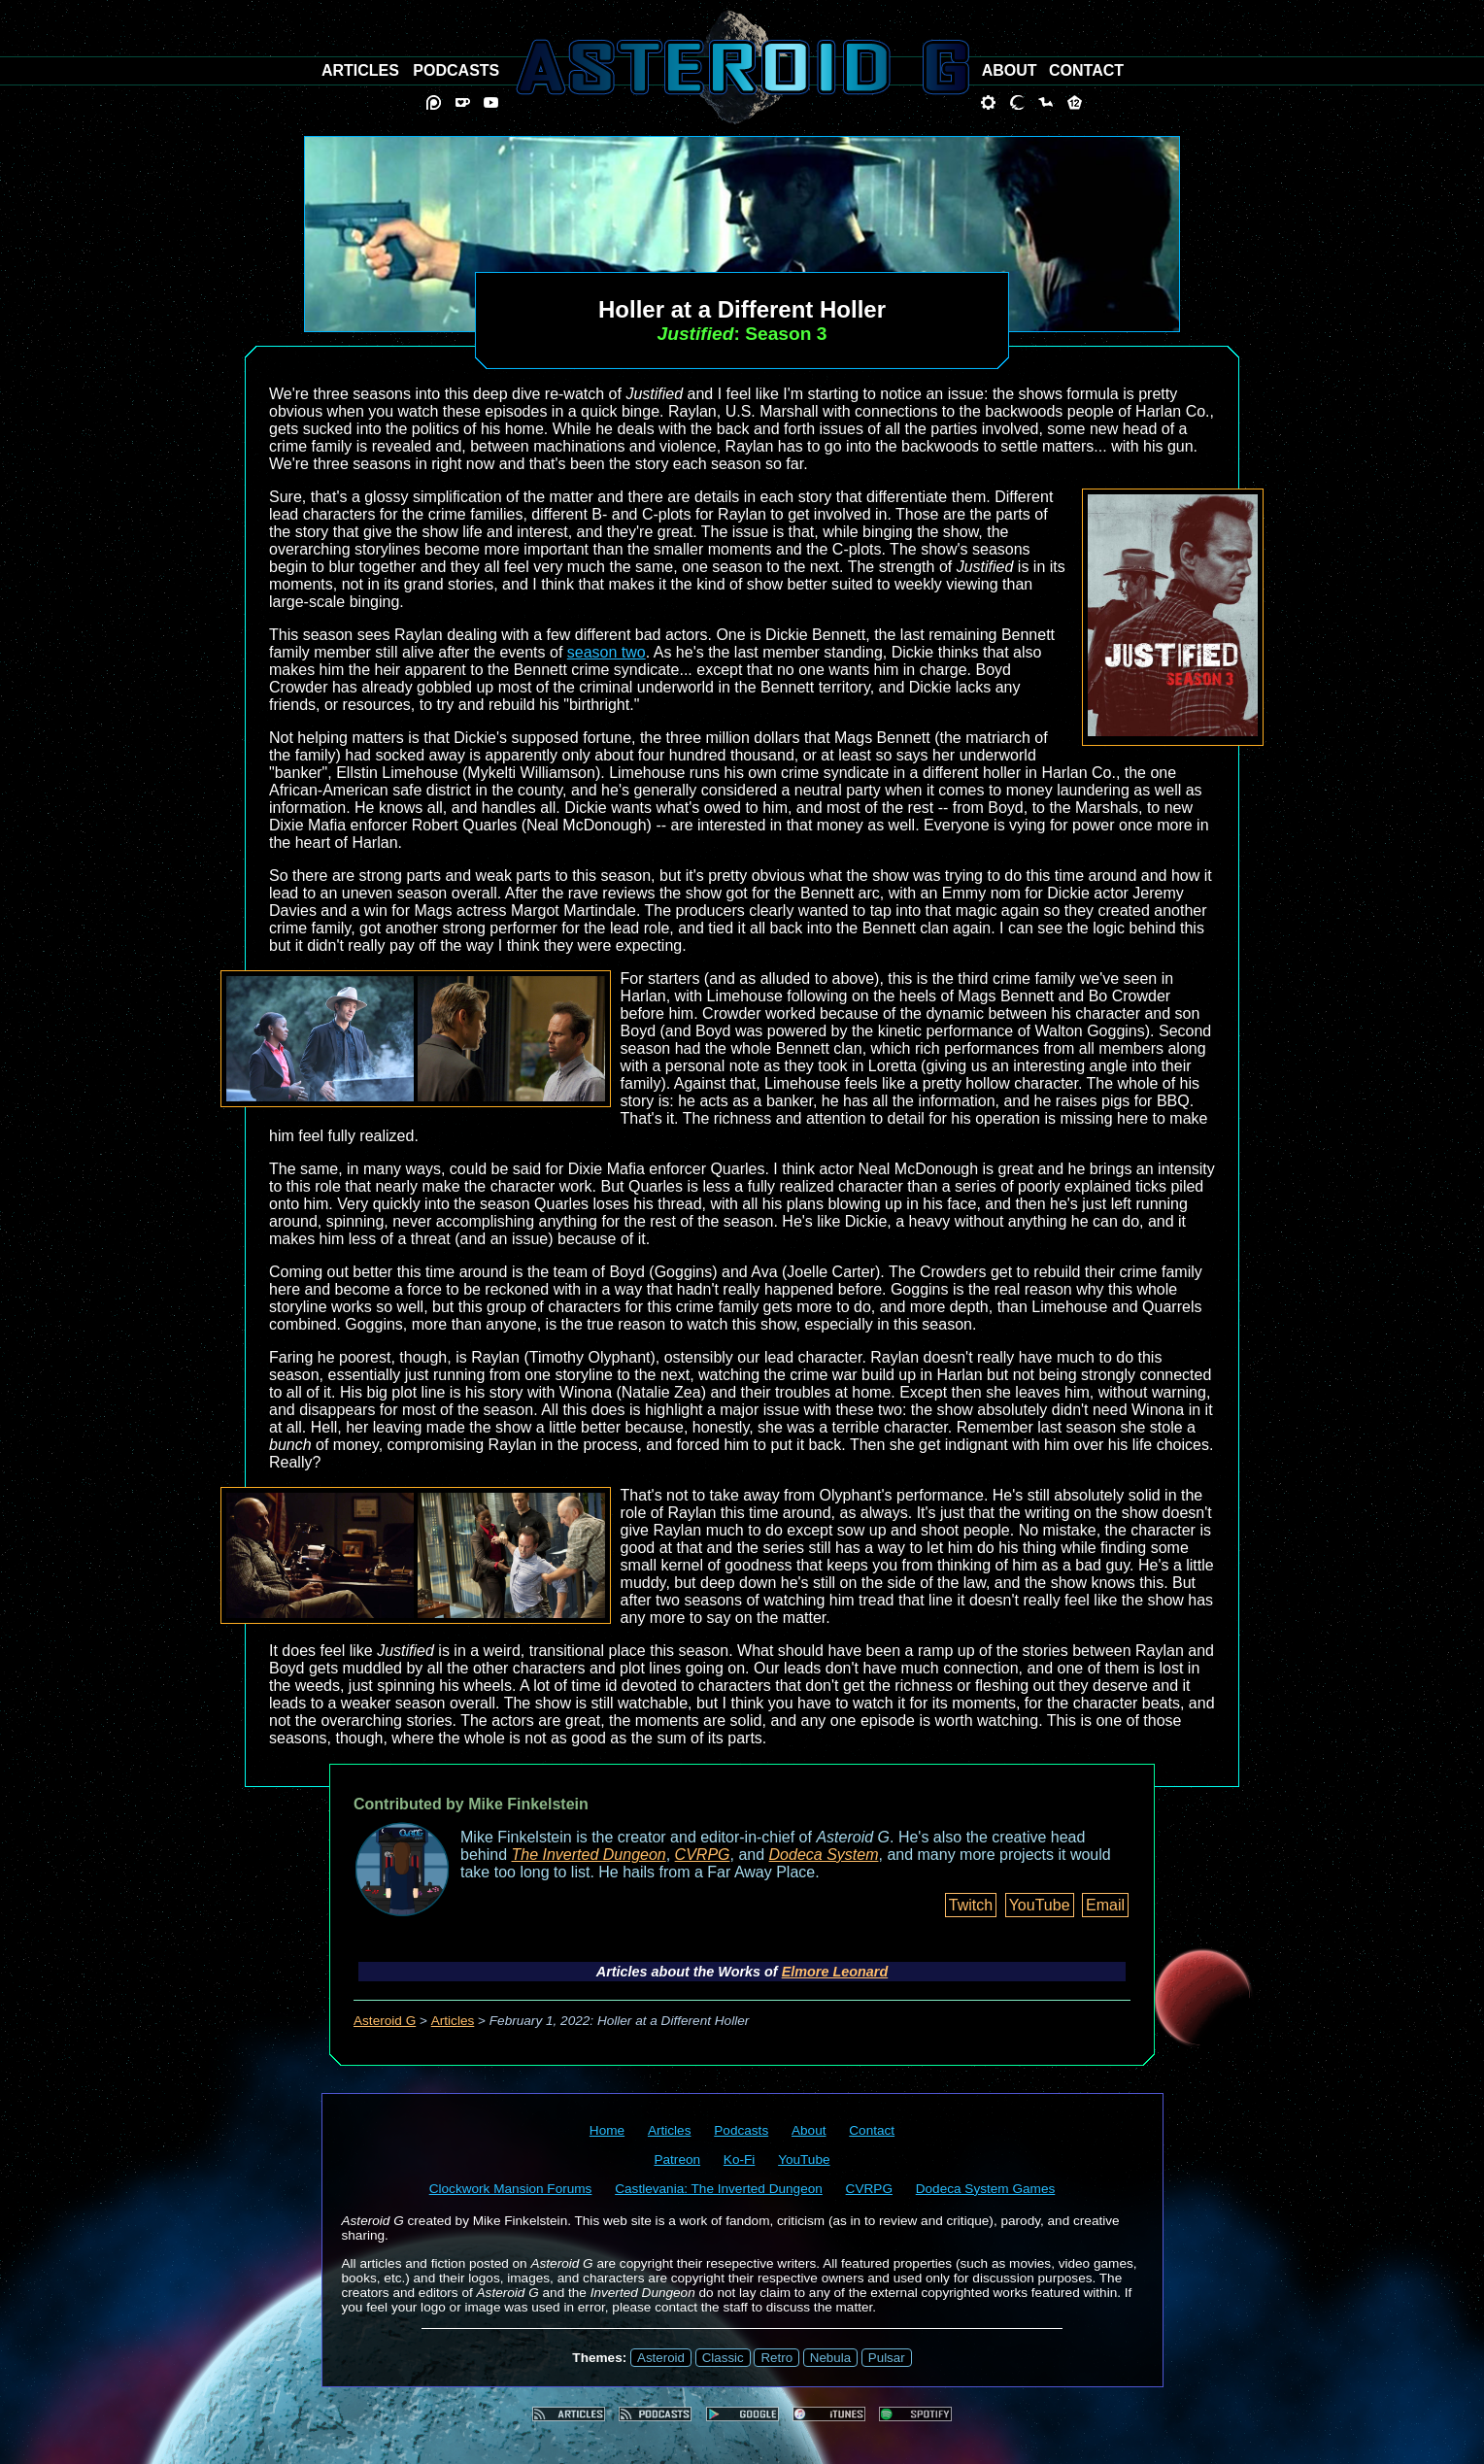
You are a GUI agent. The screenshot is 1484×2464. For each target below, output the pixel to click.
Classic (723, 2357)
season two (606, 652)
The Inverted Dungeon (589, 1854)
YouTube (1039, 1905)
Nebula (830, 2357)
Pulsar (886, 2357)
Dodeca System (824, 1854)
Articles (453, 2020)
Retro (776, 2357)
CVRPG (702, 1854)
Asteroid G (385, 2020)
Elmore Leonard (835, 1971)
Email (1105, 1905)
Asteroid (661, 2357)
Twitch (971, 1905)
